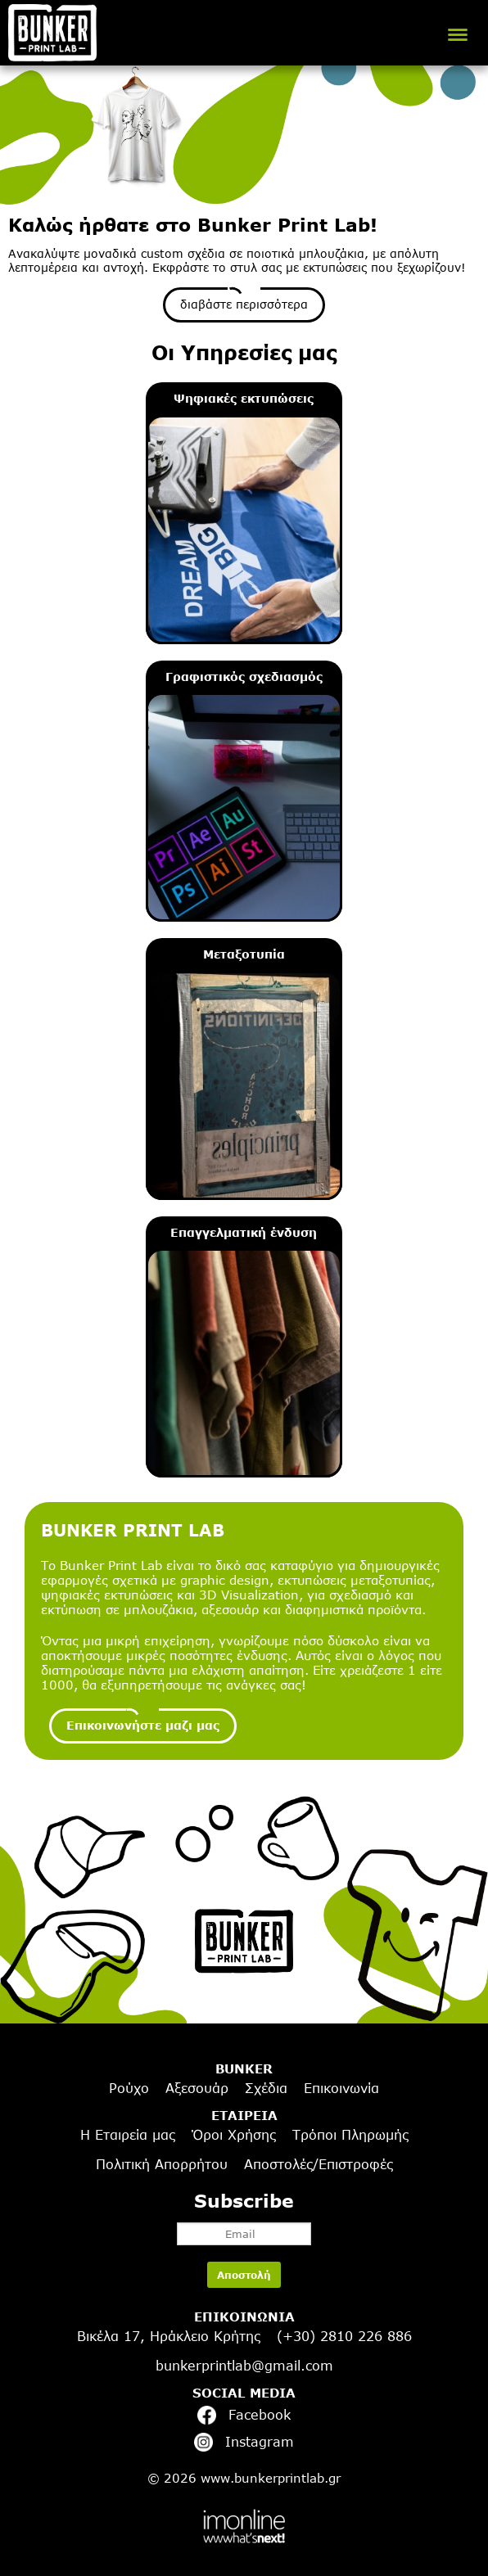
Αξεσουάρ (196, 2088)
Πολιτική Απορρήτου (162, 2164)
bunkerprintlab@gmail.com (244, 2365)
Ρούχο (129, 2088)
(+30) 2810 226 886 (344, 2336)
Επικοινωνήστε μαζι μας (142, 1725)
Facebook (244, 2415)
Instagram (244, 2442)
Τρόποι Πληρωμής (350, 2134)
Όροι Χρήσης (234, 2134)
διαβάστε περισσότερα (244, 304)
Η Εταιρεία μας (127, 2134)
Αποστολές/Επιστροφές (318, 2164)
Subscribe (244, 2217)
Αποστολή (244, 2275)
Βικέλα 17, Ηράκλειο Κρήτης (168, 2336)
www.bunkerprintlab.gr (271, 2477)
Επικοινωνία (341, 2088)
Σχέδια (266, 2088)
